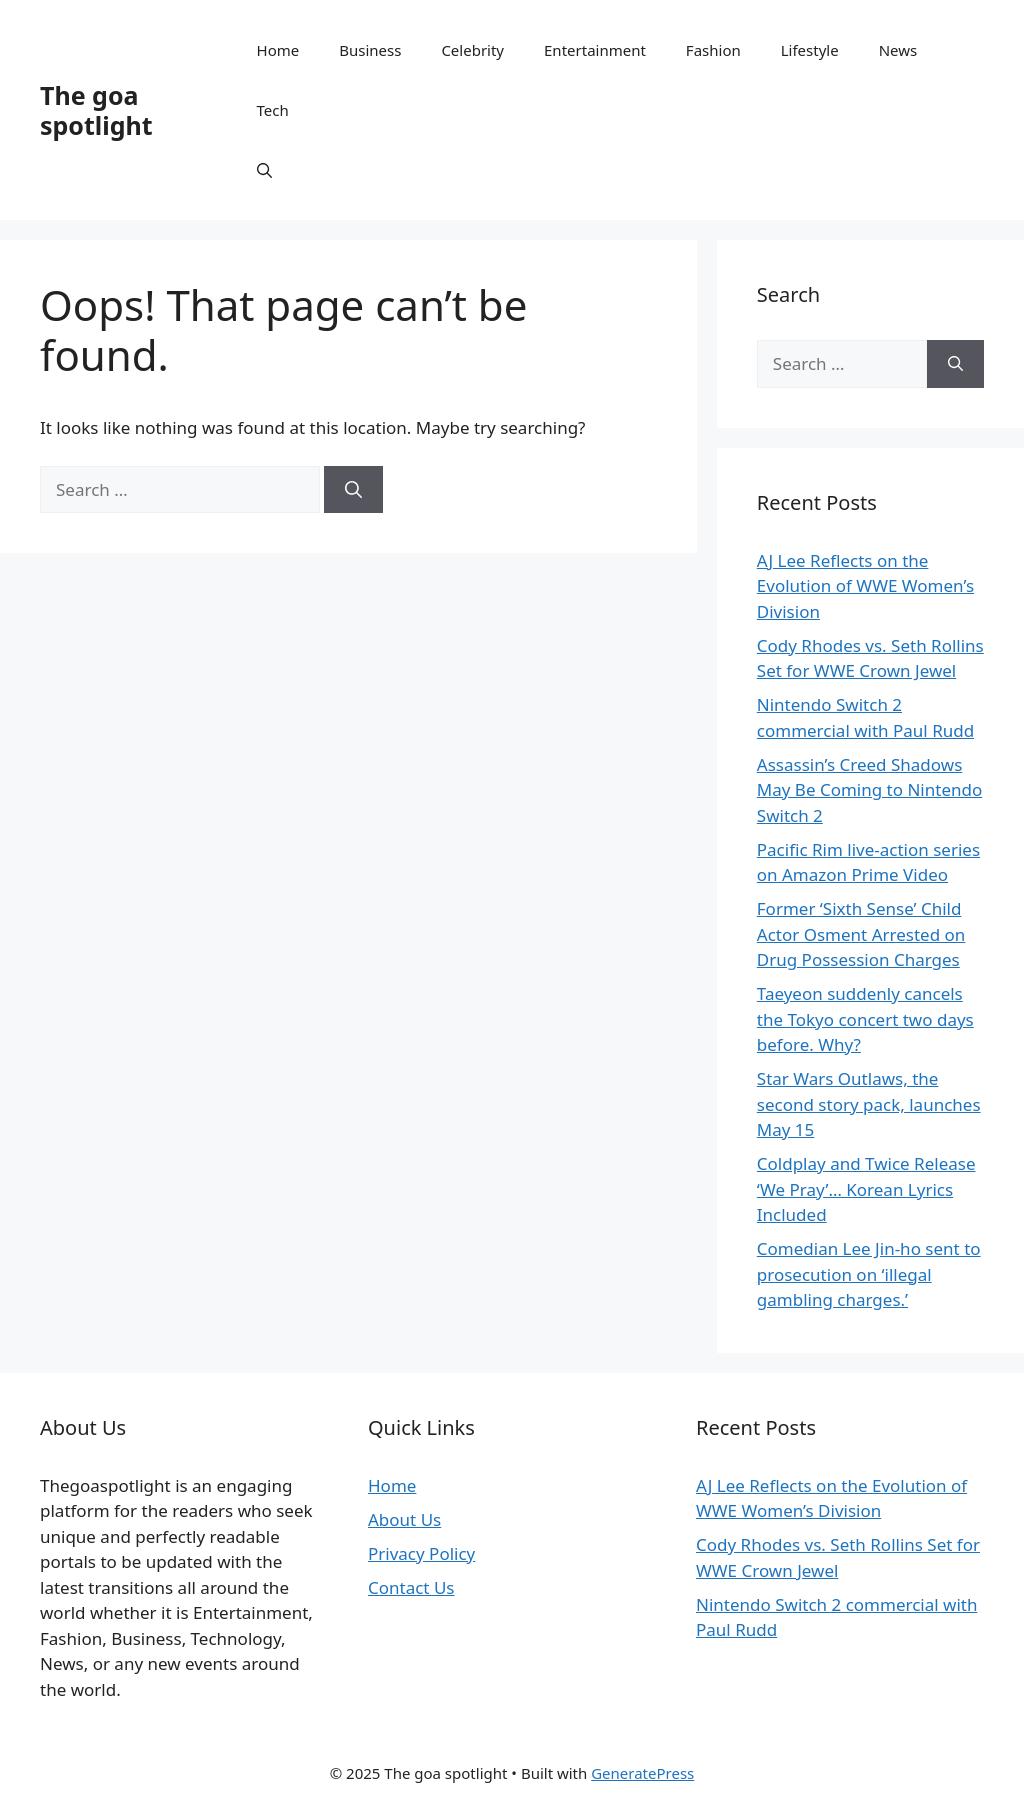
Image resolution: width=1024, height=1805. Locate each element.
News (898, 50)
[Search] (353, 490)
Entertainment (595, 50)
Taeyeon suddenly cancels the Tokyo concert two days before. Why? (865, 1019)
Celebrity (472, 50)
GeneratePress (642, 1773)
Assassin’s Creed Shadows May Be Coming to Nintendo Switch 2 (869, 790)
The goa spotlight (96, 110)
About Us (404, 1519)
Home (278, 50)
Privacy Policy (421, 1553)
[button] (264, 170)
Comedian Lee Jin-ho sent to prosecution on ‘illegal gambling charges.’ (869, 1274)
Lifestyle (810, 50)
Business (370, 50)
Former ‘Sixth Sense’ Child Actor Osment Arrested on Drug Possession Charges (861, 934)
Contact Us (411, 1587)
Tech (273, 110)
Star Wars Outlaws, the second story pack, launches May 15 (869, 1104)
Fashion (713, 50)
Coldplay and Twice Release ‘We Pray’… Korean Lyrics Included (866, 1189)
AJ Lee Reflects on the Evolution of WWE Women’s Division (865, 586)
